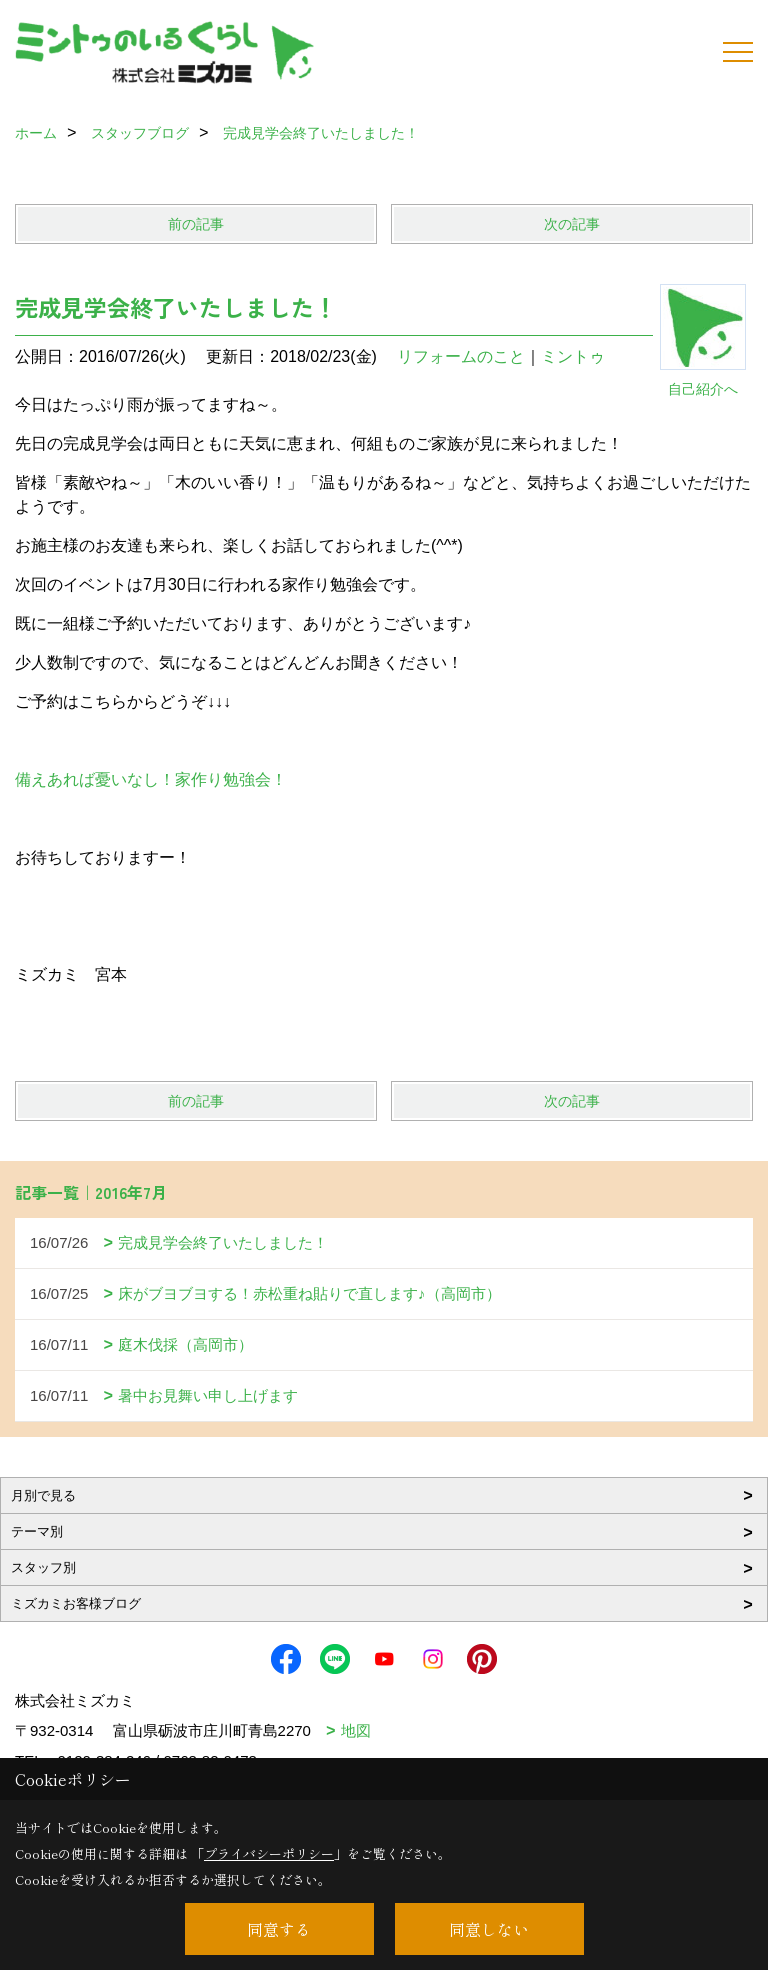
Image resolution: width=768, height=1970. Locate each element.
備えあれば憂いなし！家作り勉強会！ (151, 779)
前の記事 (196, 224)
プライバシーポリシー (269, 1853)
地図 (356, 1730)
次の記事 (572, 224)
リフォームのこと (461, 356)
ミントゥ (573, 356)
